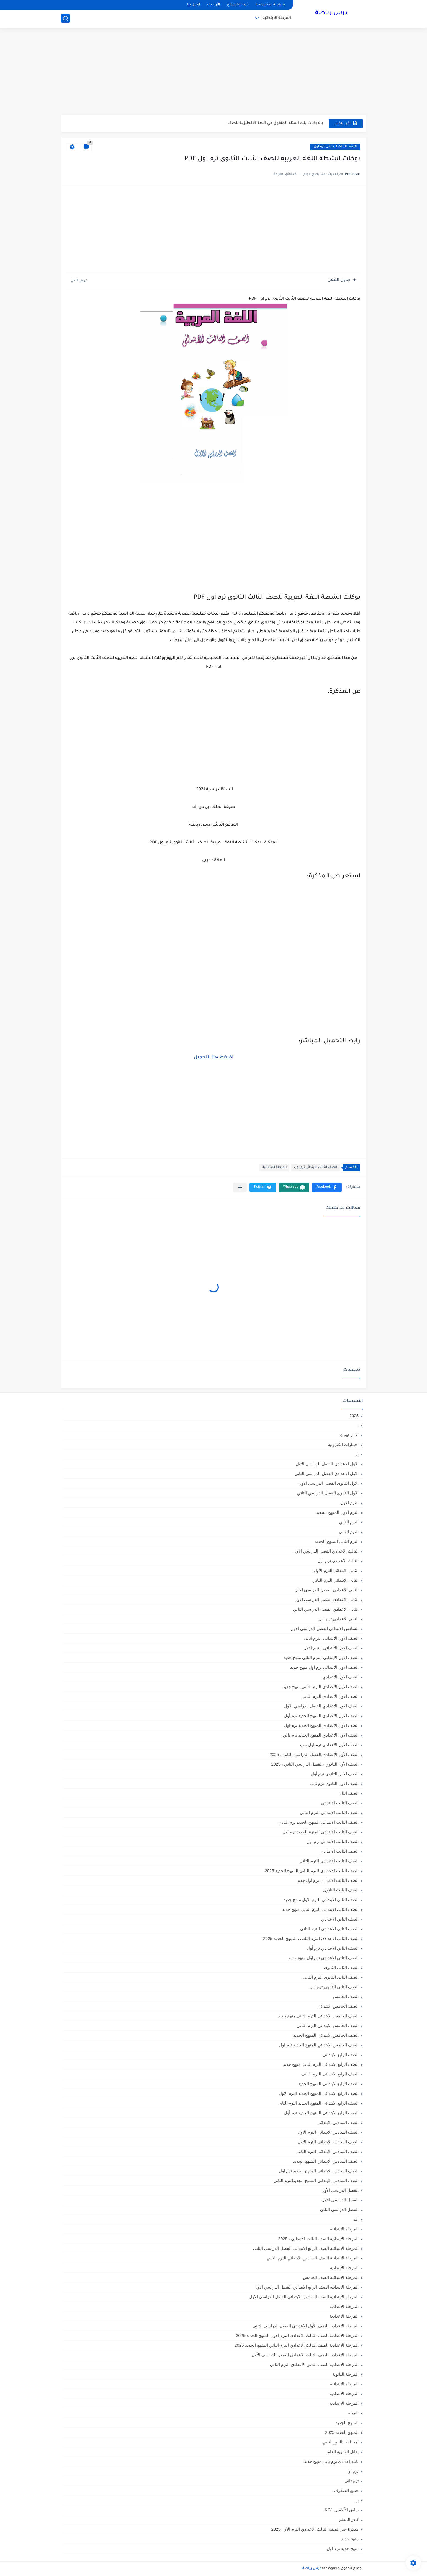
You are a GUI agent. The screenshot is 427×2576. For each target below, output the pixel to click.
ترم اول (352, 2471)
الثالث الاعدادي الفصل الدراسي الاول (326, 1551)
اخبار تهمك (349, 1434)
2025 (354, 1415)
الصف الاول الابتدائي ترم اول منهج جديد (324, 1667)
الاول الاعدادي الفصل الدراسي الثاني (326, 1473)
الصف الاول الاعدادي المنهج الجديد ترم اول (321, 1725)
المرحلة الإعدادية (344, 2306)
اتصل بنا (193, 5)
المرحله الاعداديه (344, 2403)
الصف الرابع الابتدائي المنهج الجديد (328, 2083)
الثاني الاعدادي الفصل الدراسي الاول (326, 1599)
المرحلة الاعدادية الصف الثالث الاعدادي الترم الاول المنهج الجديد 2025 (297, 2335)
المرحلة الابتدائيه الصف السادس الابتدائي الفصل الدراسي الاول (304, 2296)
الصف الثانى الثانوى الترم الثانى (331, 1977)
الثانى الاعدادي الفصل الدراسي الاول (326, 1589)
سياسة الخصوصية (270, 5)
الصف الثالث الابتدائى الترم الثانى (329, 1812)
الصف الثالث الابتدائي (340, 1802)
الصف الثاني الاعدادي (340, 1919)
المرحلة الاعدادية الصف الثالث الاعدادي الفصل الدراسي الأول (305, 2354)
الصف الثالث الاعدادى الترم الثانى (329, 1861)
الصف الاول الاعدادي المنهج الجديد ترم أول (321, 1715)
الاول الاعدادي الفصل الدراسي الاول (327, 1463)
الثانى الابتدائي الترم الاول (336, 1570)
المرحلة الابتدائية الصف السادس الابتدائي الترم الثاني (313, 2258)
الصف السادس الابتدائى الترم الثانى (327, 2151)
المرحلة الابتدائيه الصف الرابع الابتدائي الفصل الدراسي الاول (306, 2287)
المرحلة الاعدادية (344, 2316)
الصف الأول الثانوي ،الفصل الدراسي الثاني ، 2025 (315, 1764)
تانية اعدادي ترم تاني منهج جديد (331, 2461)
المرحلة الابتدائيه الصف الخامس (331, 2277)
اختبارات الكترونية (343, 1444)
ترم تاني (351, 2480)
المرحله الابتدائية (344, 2383)
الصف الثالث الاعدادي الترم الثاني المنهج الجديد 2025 (312, 1870)
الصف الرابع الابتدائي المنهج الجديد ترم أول (321, 2112)
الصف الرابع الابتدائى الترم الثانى (330, 2074)
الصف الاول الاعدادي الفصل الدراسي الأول (321, 1706)
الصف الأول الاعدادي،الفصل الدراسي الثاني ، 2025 (314, 1754)
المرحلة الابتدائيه (344, 2267)
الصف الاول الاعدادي (341, 1677)
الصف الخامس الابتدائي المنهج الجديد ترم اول (319, 2045)
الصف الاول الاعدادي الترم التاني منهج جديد (321, 1686)
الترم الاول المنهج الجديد (337, 1512)
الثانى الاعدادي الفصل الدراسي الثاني (326, 1609)
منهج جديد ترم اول (343, 2548)
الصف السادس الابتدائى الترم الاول (328, 2141)
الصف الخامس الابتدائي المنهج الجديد (326, 2035)
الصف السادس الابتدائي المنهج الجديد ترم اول (319, 2170)
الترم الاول (349, 1502)
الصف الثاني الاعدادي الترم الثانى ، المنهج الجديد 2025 (311, 1938)
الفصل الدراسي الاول (340, 2199)
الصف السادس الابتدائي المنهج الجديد (326, 2161)
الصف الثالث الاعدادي (339, 1851)
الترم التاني (349, 1522)
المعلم (353, 2413)
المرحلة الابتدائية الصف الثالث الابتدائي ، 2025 (318, 2238)
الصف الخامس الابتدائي (338, 2006)
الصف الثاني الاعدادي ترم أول (333, 1948)
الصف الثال (349, 1793)
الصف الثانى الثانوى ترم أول (334, 1986)
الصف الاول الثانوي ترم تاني (334, 1783)
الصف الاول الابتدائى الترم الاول (331, 1647)
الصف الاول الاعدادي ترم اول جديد (329, 1744)
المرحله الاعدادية (344, 2393)
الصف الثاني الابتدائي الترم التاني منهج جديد (320, 1909)
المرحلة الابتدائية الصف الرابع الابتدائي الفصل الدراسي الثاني (306, 2248)
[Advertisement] (213, 72)
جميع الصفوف (346, 2490)
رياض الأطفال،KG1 (342, 2509)
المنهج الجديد (347, 2422)
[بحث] (65, 18)
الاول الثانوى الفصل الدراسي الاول (329, 1483)
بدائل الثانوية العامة (342, 2451)
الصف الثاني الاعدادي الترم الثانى (329, 1928)
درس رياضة (331, 13)
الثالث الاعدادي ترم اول (338, 1560)
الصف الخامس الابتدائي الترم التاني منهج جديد (318, 2015)
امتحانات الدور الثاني (341, 2442)
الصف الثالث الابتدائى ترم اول (335, 147)
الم (356, 2219)
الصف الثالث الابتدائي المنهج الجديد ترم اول (320, 1831)
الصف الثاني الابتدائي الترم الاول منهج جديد (321, 1899)
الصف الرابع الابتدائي (341, 2054)
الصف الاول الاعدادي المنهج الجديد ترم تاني (321, 1735)
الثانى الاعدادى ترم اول (338, 1618)
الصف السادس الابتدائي (338, 2122)
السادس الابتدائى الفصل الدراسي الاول (324, 1628)
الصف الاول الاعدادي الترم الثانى (330, 1696)
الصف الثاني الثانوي (341, 1967)
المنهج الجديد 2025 (342, 2432)
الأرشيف (213, 5)
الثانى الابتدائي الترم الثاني (335, 1580)
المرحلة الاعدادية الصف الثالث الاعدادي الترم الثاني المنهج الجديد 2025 (297, 2345)
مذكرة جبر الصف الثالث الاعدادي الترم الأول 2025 (315, 2529)
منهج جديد (350, 2538)
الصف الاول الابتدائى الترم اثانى (331, 1638)
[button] (327, 1187)
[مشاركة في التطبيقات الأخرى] (240, 1187)
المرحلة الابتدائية (277, 18)
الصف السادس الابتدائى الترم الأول (328, 2132)
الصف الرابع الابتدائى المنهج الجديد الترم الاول (319, 2093)
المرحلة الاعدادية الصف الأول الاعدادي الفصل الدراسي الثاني (306, 2325)
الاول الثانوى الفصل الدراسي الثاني (328, 1493)
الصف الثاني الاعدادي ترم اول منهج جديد (323, 1957)
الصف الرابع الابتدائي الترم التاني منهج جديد (321, 2064)
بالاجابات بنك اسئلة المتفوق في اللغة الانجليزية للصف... (273, 123)
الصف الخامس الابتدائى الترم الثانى (328, 2025)
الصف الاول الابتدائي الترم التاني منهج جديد (321, 1657)
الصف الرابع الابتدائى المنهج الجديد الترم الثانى (318, 2103)
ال (356, 1454)
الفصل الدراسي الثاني (339, 2209)
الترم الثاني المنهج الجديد (337, 1541)
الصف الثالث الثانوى (341, 1890)
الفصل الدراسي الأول (340, 2190)
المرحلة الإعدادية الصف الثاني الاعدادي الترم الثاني (314, 2364)
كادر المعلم (349, 2519)
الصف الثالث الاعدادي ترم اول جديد (328, 1880)
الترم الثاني (349, 1531)
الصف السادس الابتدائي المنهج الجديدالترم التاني (316, 2180)
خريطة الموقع (237, 5)
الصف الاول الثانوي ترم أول (335, 1773)
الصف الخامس (346, 1996)
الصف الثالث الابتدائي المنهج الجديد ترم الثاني (319, 1822)
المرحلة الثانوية (345, 2374)
